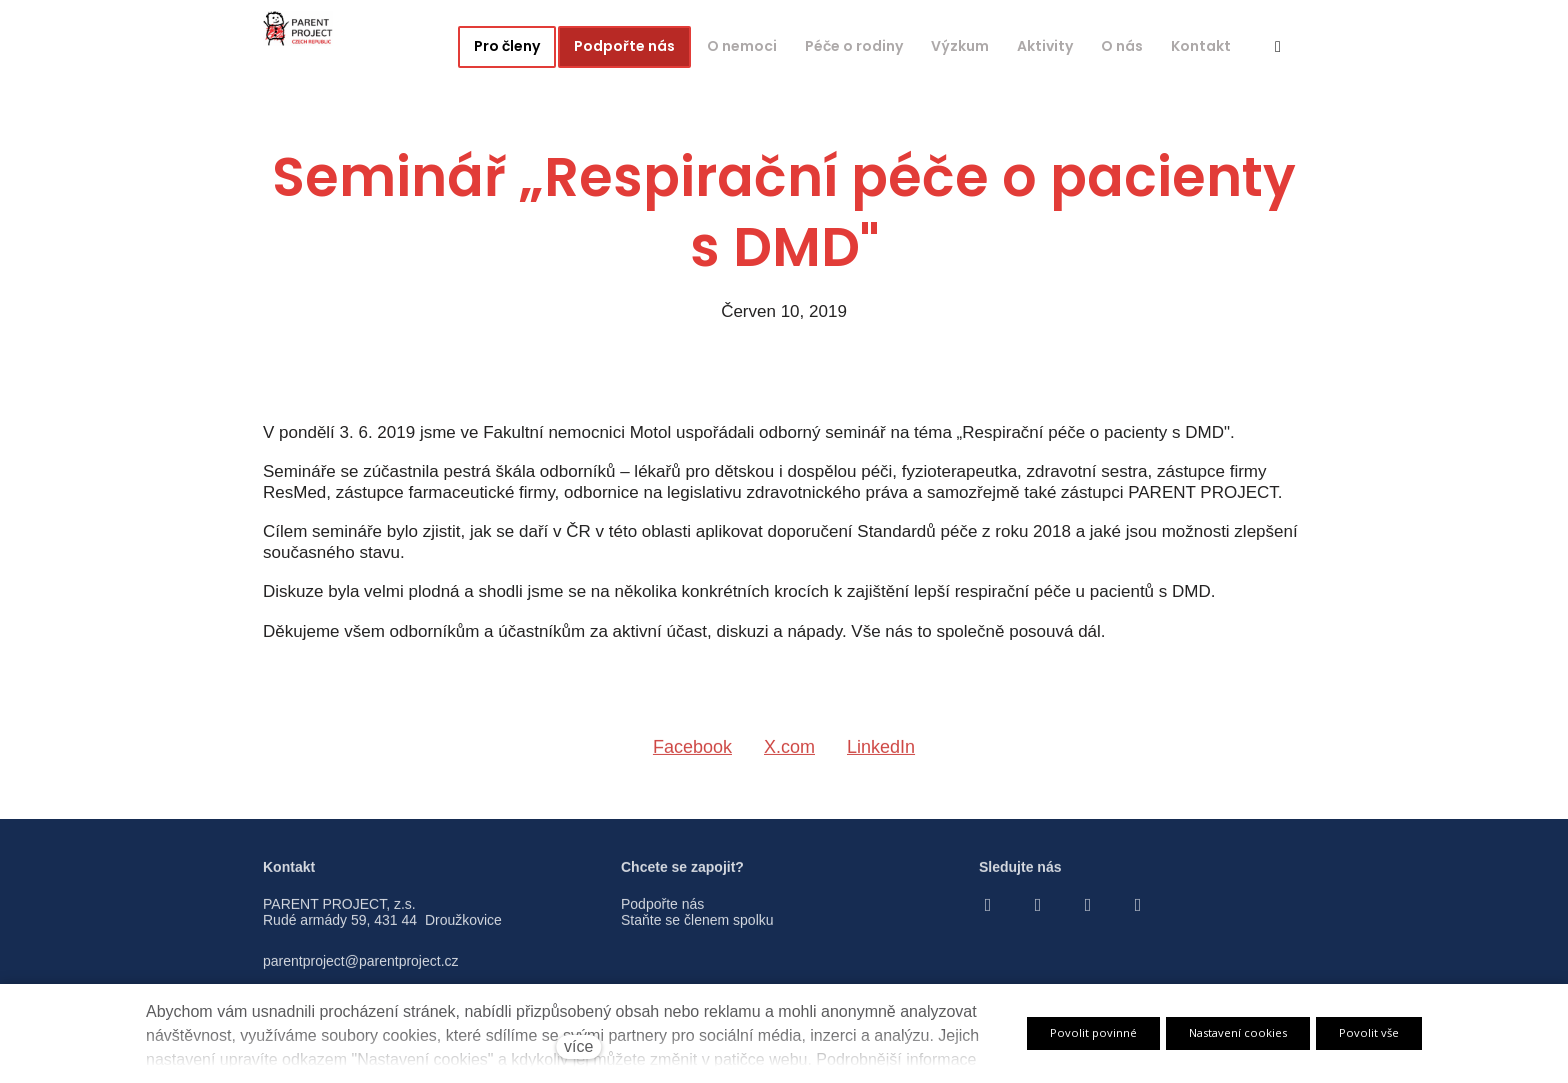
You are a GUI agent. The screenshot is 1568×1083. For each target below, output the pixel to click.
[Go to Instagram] (1038, 913)
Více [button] (1208, 46)
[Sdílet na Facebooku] (692, 759)
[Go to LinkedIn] (1138, 913)
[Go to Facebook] (988, 913)
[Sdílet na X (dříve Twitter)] (789, 759)
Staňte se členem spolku (697, 929)
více (578, 1046)
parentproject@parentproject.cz (361, 969)
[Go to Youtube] (1088, 913)
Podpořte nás (662, 912)
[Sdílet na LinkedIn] (881, 759)
